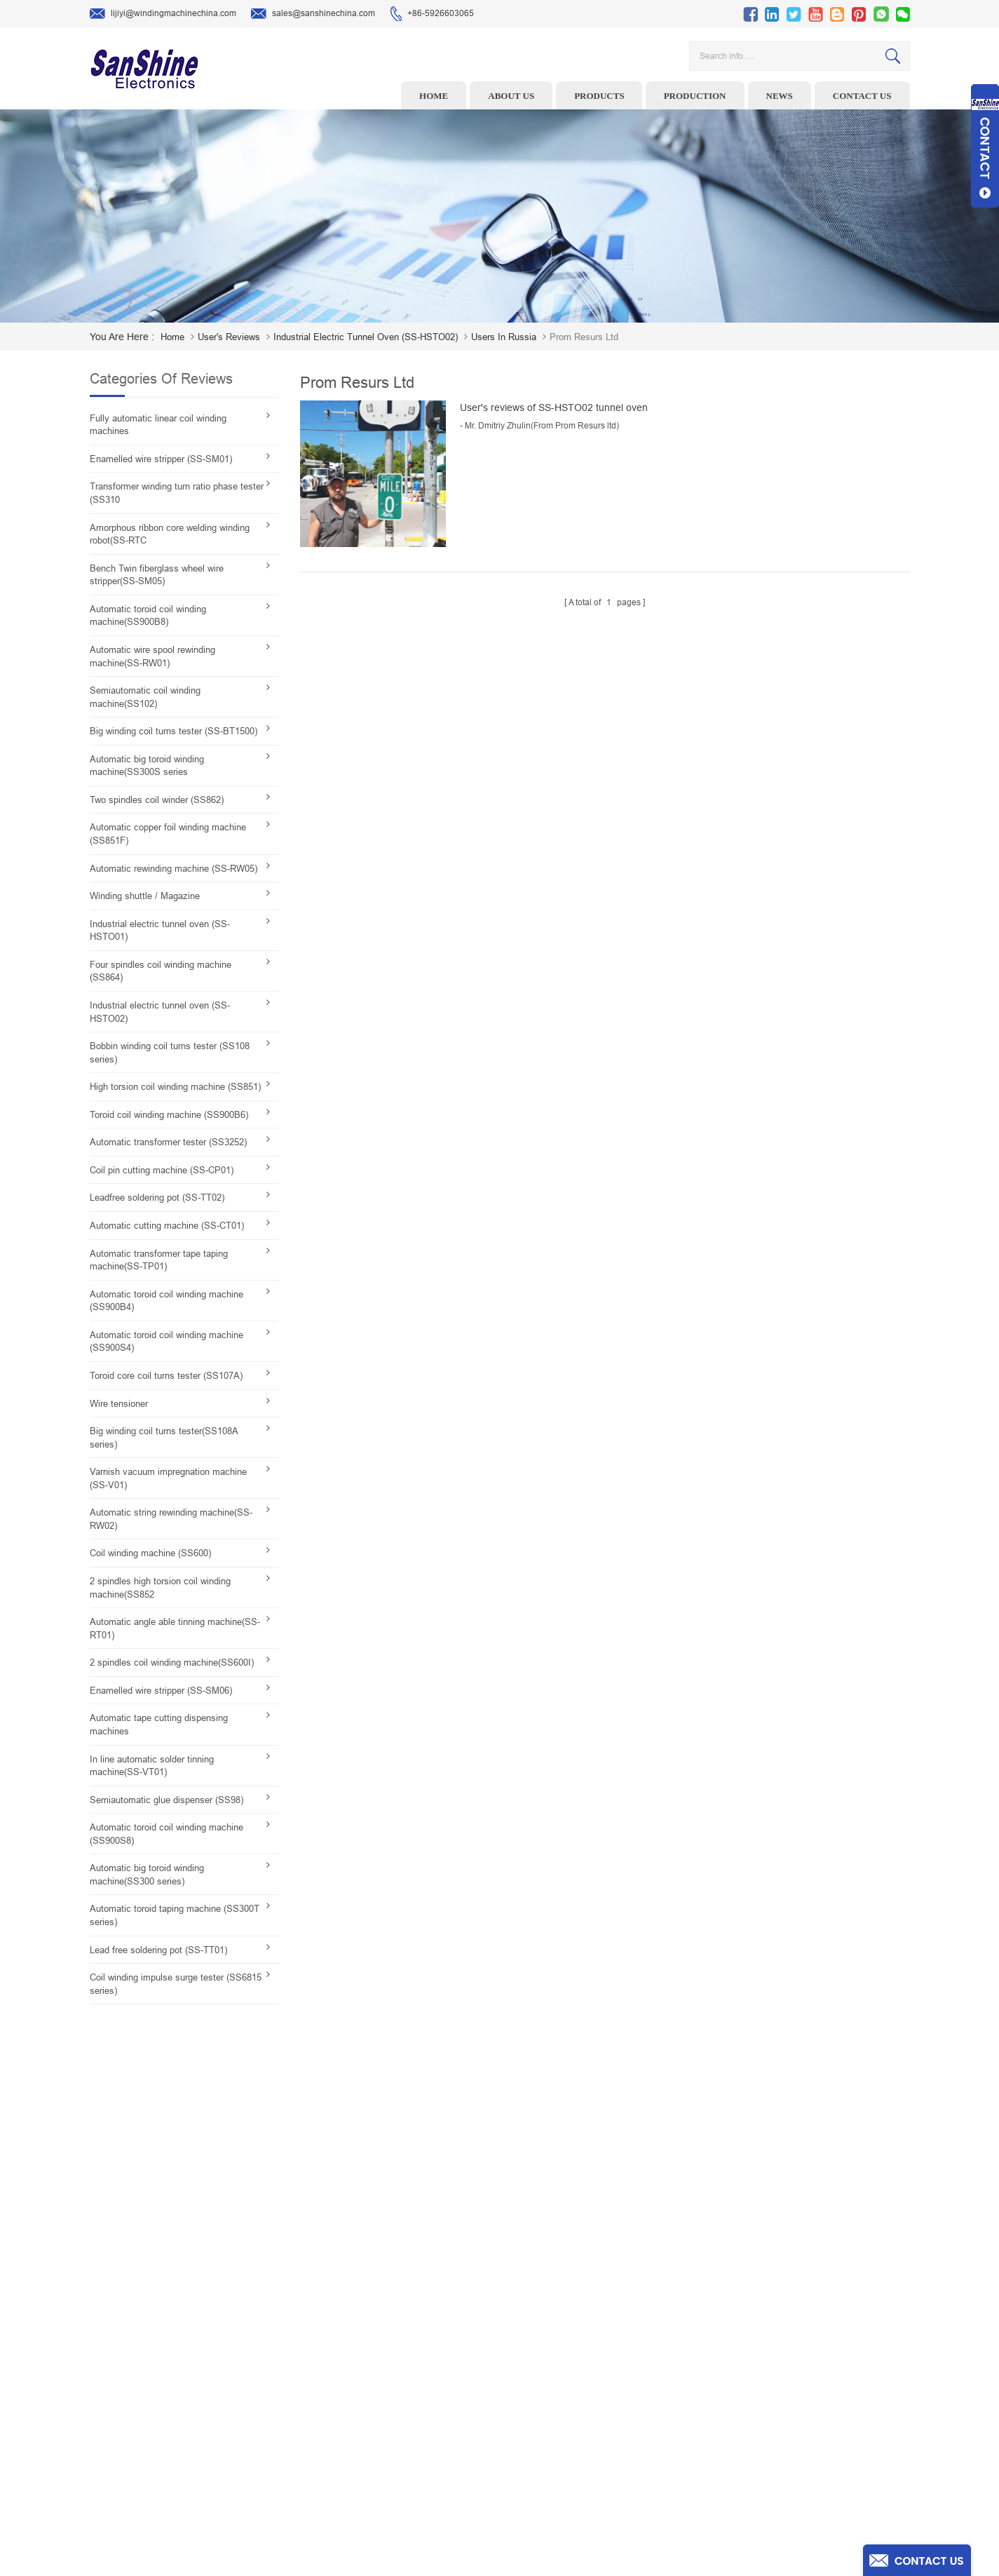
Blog (576, 2429)
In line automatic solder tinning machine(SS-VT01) (152, 1766)
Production (695, 95)
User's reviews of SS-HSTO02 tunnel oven (554, 407)
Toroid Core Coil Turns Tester (414, 2408)
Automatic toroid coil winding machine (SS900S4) (166, 1342)
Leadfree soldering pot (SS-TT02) (157, 1197)
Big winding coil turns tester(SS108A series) (164, 1438)
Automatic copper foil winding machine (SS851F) (168, 834)
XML (576, 2473)
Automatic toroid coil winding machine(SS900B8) (148, 616)
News (779, 95)
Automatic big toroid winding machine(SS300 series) (147, 1875)
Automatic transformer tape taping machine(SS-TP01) (159, 1260)
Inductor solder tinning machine (420, 2451)
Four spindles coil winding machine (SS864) (160, 971)
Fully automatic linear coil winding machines (158, 425)
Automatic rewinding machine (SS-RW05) (173, 868)
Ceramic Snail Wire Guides (409, 2364)
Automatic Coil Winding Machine (420, 2429)
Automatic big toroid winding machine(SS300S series (147, 766)
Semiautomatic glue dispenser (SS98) (166, 1800)
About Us (585, 2364)
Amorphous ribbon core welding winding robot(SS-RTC (170, 534)
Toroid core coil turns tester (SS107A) (166, 1375)
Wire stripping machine (402, 2342)
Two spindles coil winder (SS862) (157, 800)
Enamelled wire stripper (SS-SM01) (161, 459)
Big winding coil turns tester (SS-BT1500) (173, 731)
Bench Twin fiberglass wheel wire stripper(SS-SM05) (157, 575)
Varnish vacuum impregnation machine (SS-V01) (168, 1478)
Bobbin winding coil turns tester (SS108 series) (170, 1053)
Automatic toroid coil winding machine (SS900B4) (166, 1301)
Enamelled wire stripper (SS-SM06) (161, 1690)
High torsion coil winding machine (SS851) (175, 1086)
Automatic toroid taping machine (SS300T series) (174, 1915)
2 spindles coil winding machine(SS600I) (172, 1662)
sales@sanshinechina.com (313, 14)
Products (599, 95)
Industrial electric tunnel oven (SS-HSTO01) (160, 931)
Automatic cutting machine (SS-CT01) (167, 1225)
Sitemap (583, 2451)
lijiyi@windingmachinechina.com (163, 14)
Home (433, 95)
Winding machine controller (411, 2386)
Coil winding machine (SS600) (150, 1553)
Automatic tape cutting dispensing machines (159, 1725)
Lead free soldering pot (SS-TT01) (158, 1950)
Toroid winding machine (404, 2321)
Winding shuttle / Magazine (145, 896)
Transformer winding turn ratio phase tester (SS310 (177, 493)
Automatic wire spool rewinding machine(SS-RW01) (152, 656)
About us (511, 95)
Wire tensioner (119, 1403)
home (172, 337)
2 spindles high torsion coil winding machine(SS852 (160, 1588)
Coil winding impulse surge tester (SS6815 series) (175, 1984)
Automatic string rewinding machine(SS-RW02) (171, 1519)
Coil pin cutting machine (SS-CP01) (161, 1170)
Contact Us (589, 2408)
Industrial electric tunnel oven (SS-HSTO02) (160, 1012)
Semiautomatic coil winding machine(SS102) (145, 697)
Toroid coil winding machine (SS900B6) (169, 1115)
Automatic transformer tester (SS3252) (168, 1142)
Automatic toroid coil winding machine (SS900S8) (166, 1834)
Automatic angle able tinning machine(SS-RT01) (175, 1628)
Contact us (862, 95)
